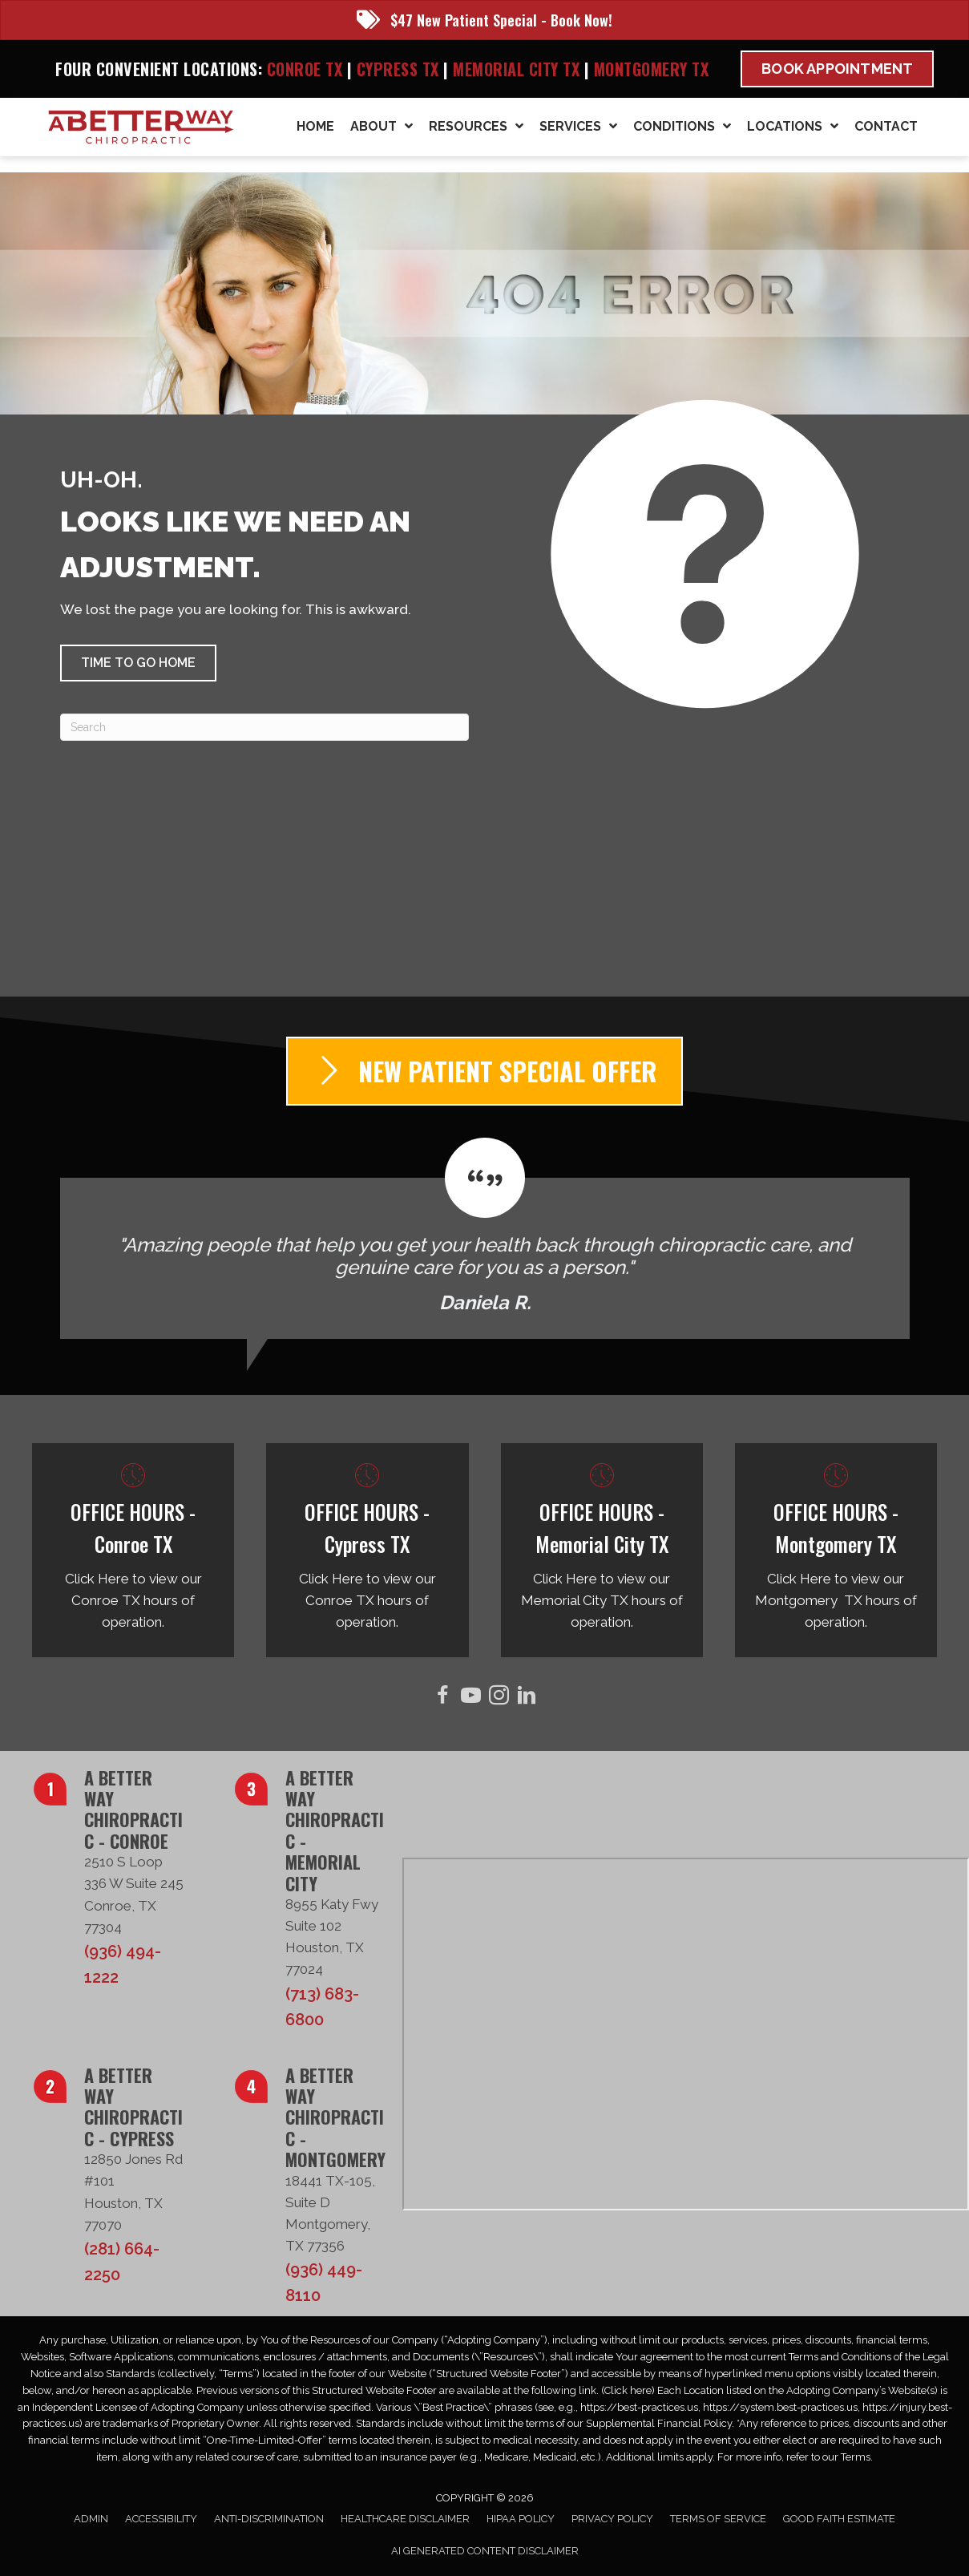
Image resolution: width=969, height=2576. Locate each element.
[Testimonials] (485, 1238)
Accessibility (161, 2519)
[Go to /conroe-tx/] (133, 1550)
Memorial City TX (518, 69)
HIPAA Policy (521, 2519)
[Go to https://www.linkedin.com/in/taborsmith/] (527, 1697)
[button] (138, 663)
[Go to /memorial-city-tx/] (602, 1550)
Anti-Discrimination (269, 2519)
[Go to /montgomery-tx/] (836, 1550)
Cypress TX (398, 69)
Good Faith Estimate (839, 2519)
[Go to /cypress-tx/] (367, 1550)
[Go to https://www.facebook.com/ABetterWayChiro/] (443, 1697)
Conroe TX (305, 69)
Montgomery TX (651, 69)
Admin (91, 2519)
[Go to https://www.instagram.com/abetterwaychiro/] (499, 1697)
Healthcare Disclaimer (405, 2519)
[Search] (264, 727)
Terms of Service (718, 2519)
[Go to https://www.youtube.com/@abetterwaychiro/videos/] (471, 1697)
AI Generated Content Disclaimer (485, 2551)
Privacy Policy (612, 2519)
